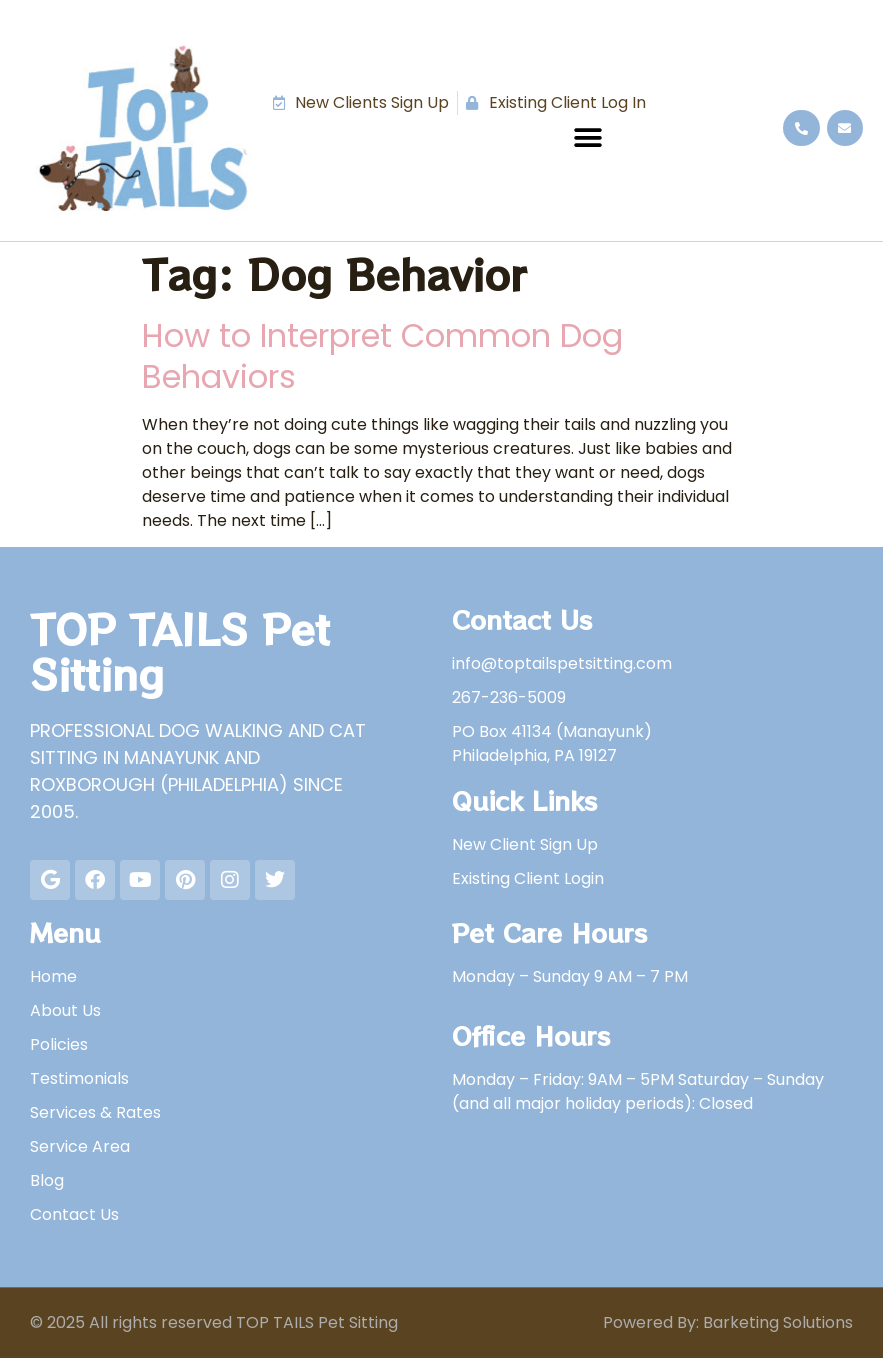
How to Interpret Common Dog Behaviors (382, 356)
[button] (587, 137)
